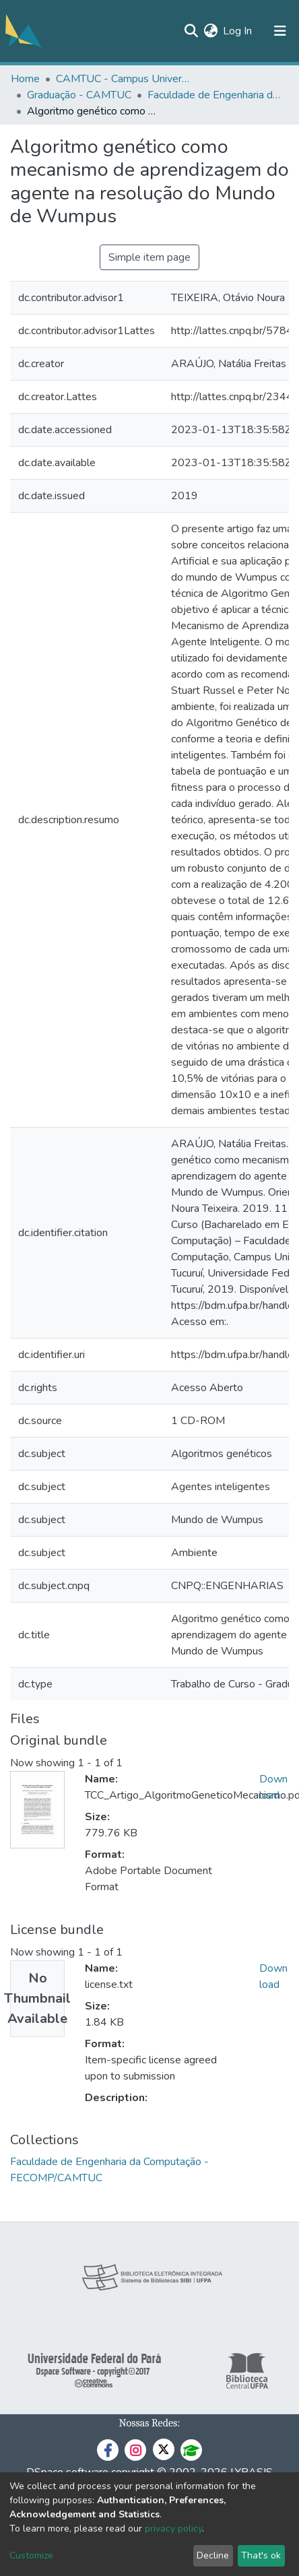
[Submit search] (190, 31)
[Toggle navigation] (280, 31)
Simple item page (149, 257)
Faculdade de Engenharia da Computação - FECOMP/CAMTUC (214, 95)
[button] (210, 31)
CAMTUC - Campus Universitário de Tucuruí (123, 78)
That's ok (261, 2555)
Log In (238, 31)
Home (25, 78)
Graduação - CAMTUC (79, 95)
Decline (213, 2555)
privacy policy (173, 2528)
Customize (31, 2555)
